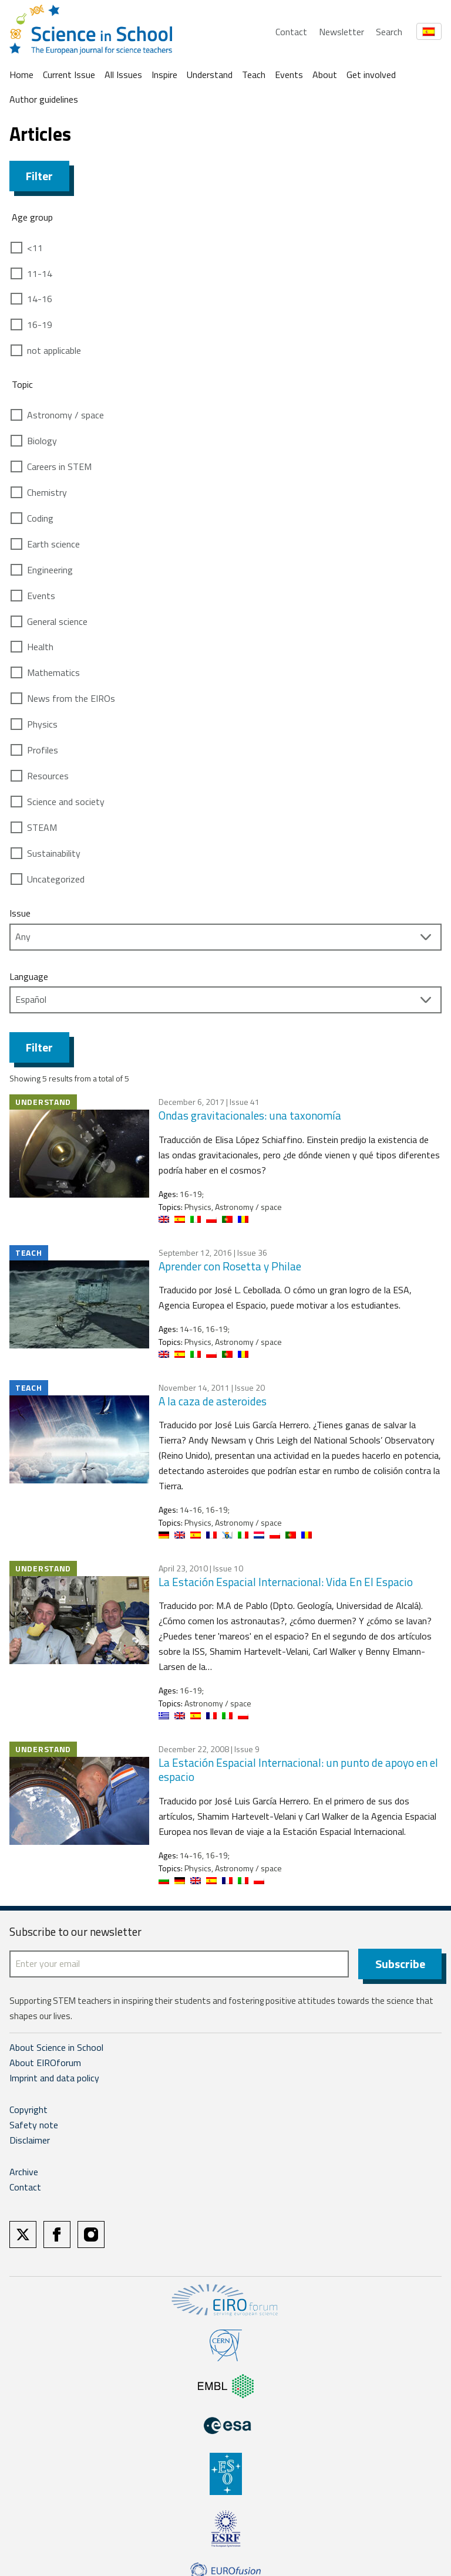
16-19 (39, 324)
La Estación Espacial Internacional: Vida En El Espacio (286, 1581)
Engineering (50, 570)
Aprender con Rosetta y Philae (230, 1266)
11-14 (39, 273)
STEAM (42, 827)
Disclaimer (29, 2140)
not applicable (54, 350)
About (324, 74)
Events (289, 74)
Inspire (164, 74)
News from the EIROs (71, 698)
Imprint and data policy (54, 2078)
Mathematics (53, 672)
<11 (35, 248)
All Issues (123, 74)
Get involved (371, 74)
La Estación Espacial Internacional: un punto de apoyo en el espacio (298, 1770)
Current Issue (69, 74)
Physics (42, 724)
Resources (48, 776)
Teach (253, 74)
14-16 (39, 299)
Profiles (42, 750)
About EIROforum (45, 2063)
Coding (40, 518)
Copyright (28, 2109)
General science (57, 621)
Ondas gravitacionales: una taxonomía (250, 1115)
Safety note (33, 2125)
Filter (39, 176)
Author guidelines (43, 99)
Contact (291, 32)
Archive (23, 2172)
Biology (42, 441)
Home (21, 74)
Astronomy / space (65, 415)
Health (40, 647)
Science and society (66, 802)
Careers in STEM (59, 466)
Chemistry (47, 492)
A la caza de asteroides (213, 1400)
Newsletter (341, 32)
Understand (210, 74)
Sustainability (53, 853)
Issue (20, 913)
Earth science (53, 544)
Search (389, 32)
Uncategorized (56, 879)
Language (28, 976)
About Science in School (56, 2047)
